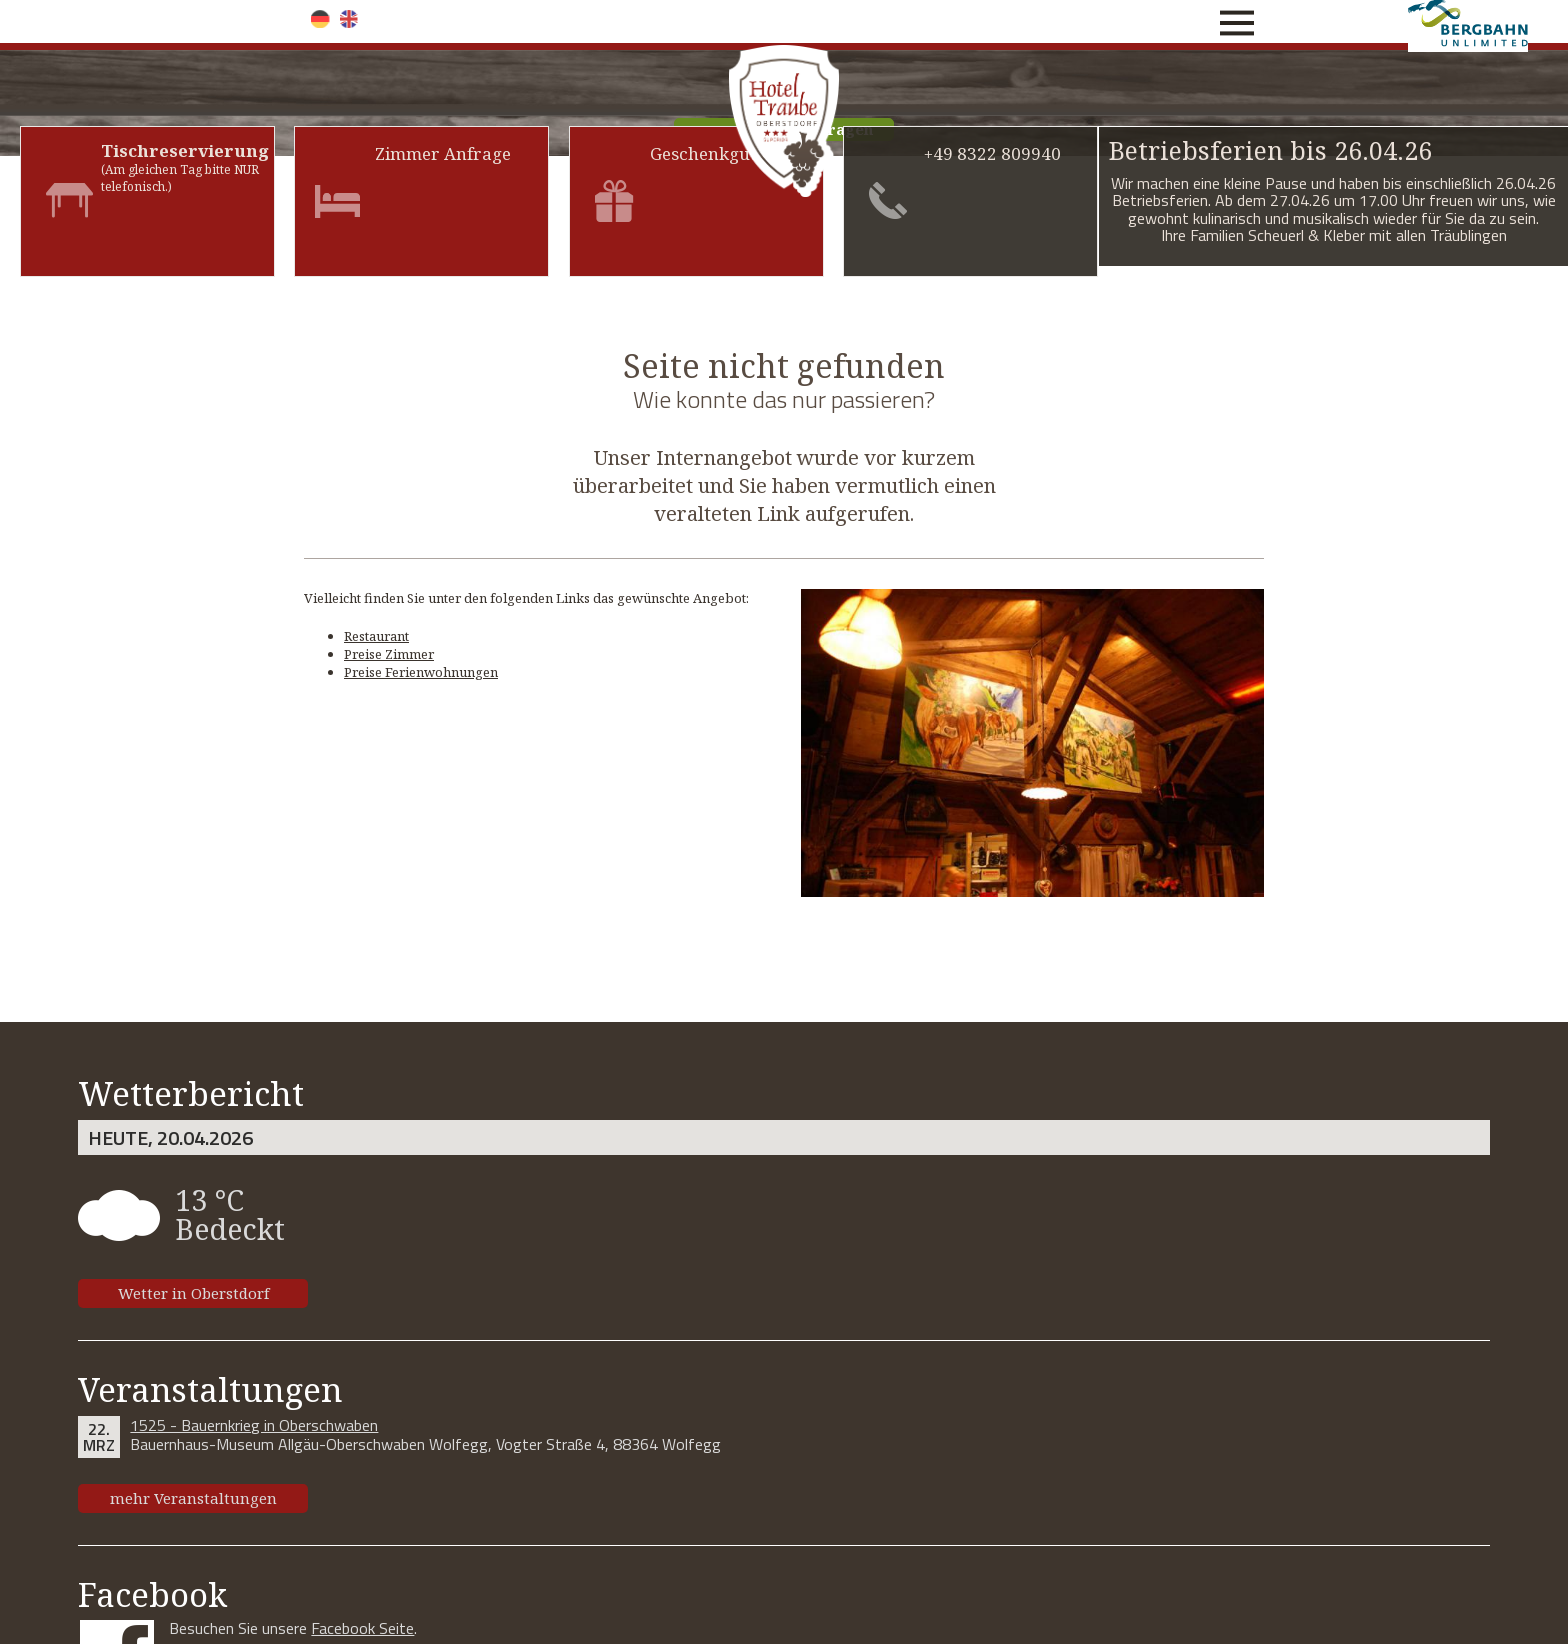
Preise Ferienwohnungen (421, 672)
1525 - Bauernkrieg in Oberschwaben (254, 1425)
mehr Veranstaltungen (193, 1498)
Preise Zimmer (389, 654)
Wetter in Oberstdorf (193, 1293)
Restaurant (376, 636)
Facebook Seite (362, 1628)
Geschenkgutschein (729, 153)
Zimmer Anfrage (443, 153)
